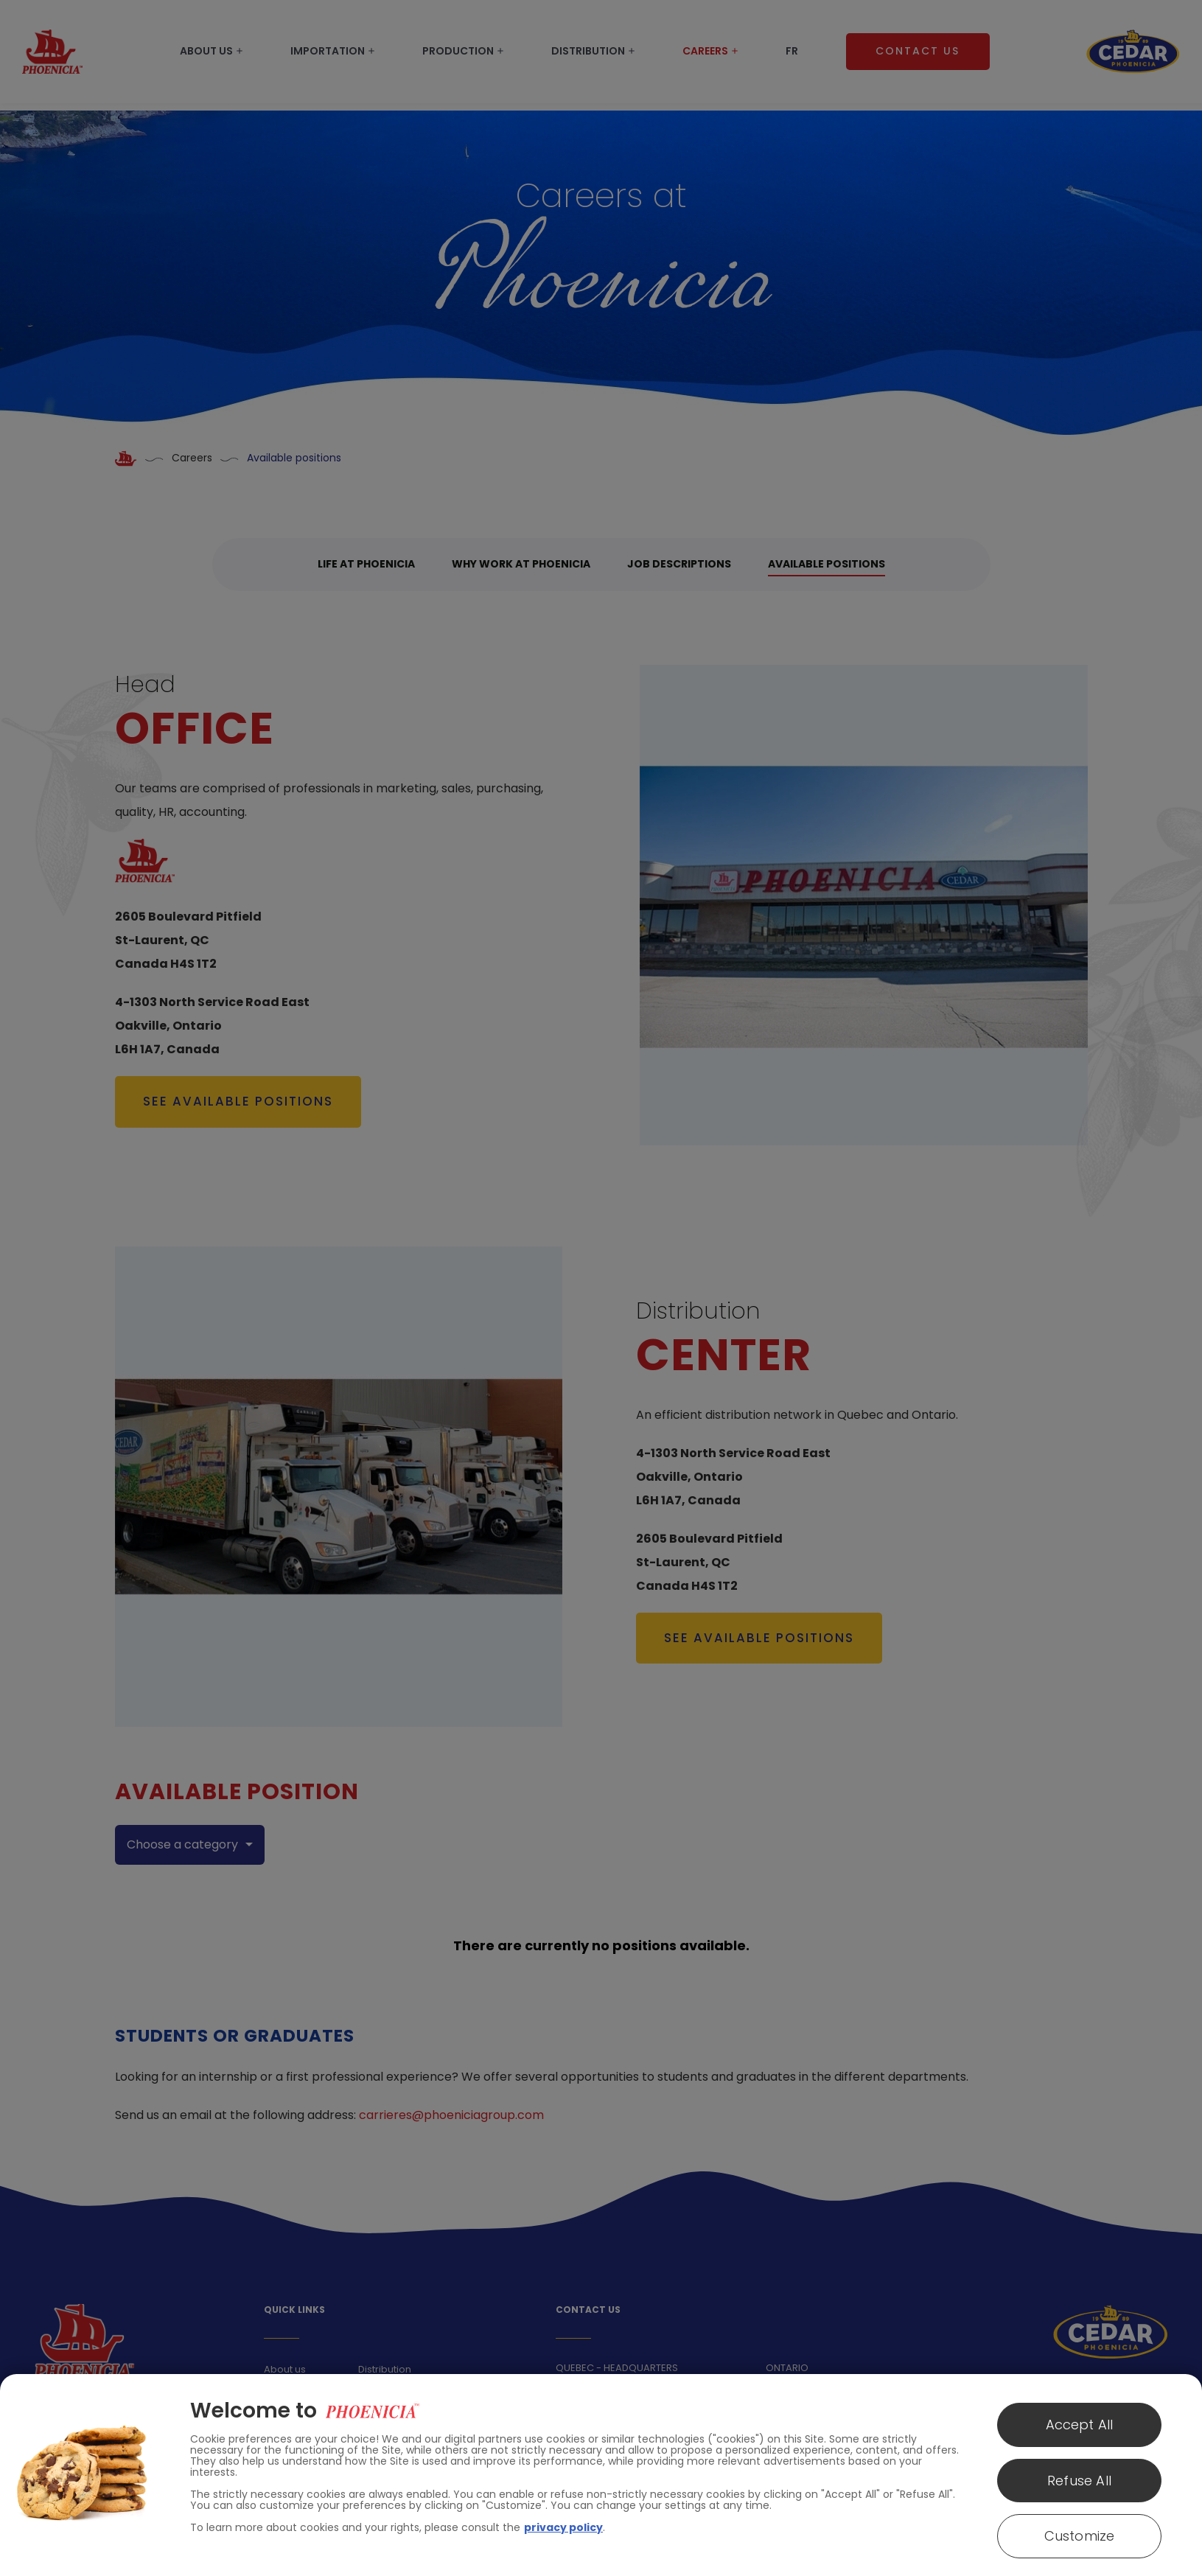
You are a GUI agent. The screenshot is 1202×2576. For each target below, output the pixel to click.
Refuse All (1079, 2480)
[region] (601, 2475)
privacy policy (563, 2527)
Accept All (1080, 2424)
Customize (1079, 2536)
